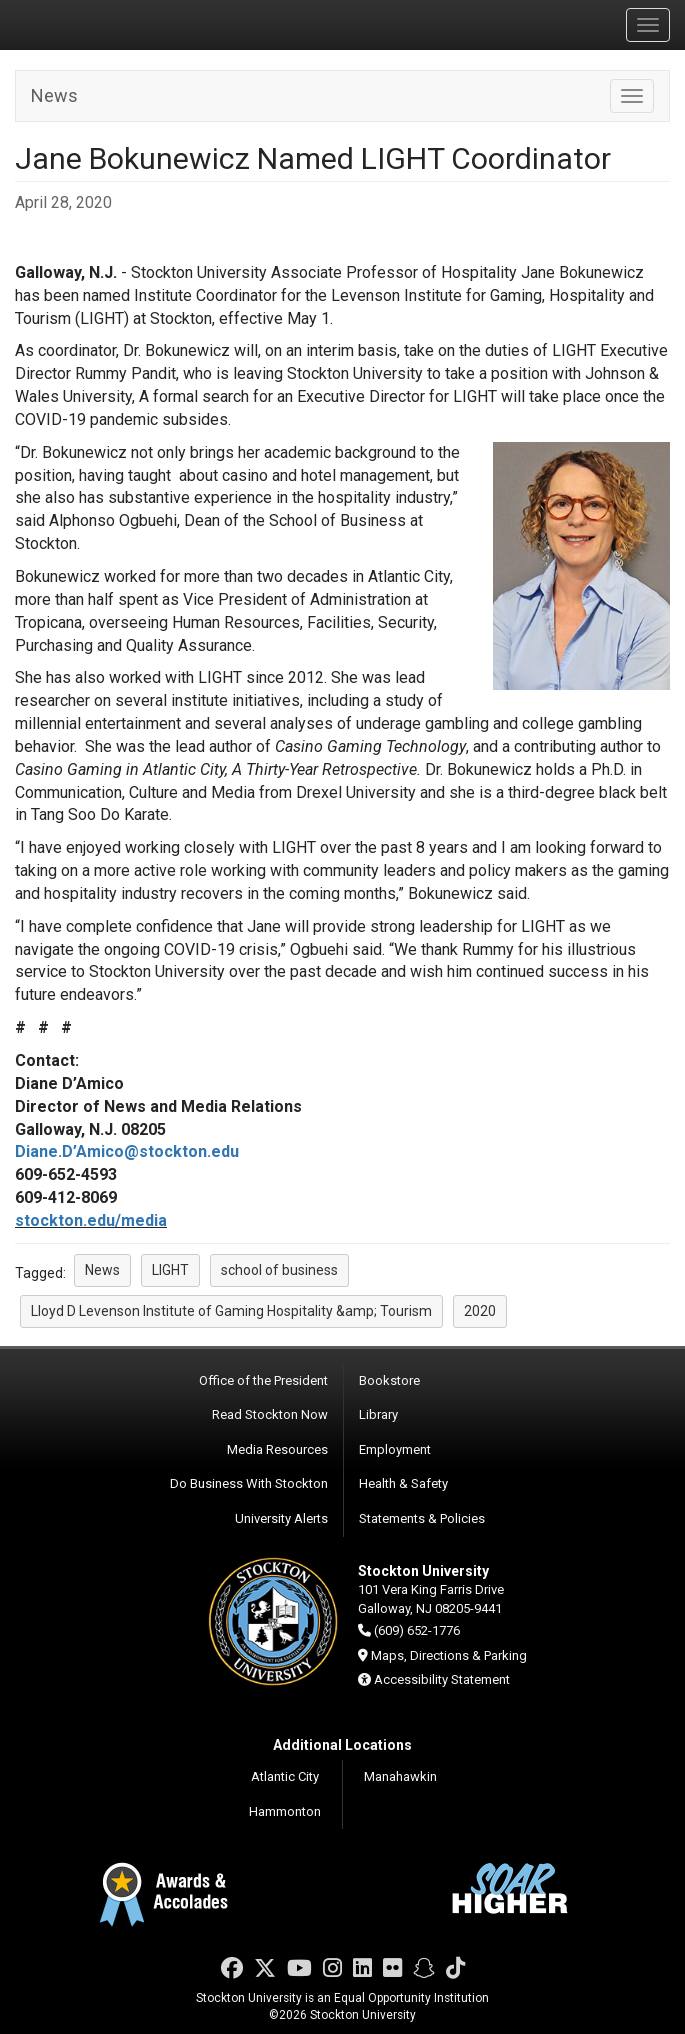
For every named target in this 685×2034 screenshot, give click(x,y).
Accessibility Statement (442, 1679)
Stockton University (110, 24)
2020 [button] (480, 1311)
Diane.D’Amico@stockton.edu (127, 1151)
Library (378, 1414)
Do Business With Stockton (249, 1483)
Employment (395, 1449)
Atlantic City (285, 1776)
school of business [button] (279, 1270)
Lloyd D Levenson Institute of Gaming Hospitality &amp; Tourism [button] (231, 1311)
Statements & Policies (422, 1518)
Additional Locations (342, 1745)
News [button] (102, 1270)
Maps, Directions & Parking (449, 1655)
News (54, 95)
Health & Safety (403, 1483)
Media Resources (277, 1449)
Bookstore (389, 1380)
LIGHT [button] (170, 1270)
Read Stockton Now (270, 1414)
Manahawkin (400, 1776)
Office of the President (263, 1380)
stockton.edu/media (91, 1220)
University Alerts (281, 1518)
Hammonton (285, 1811)
